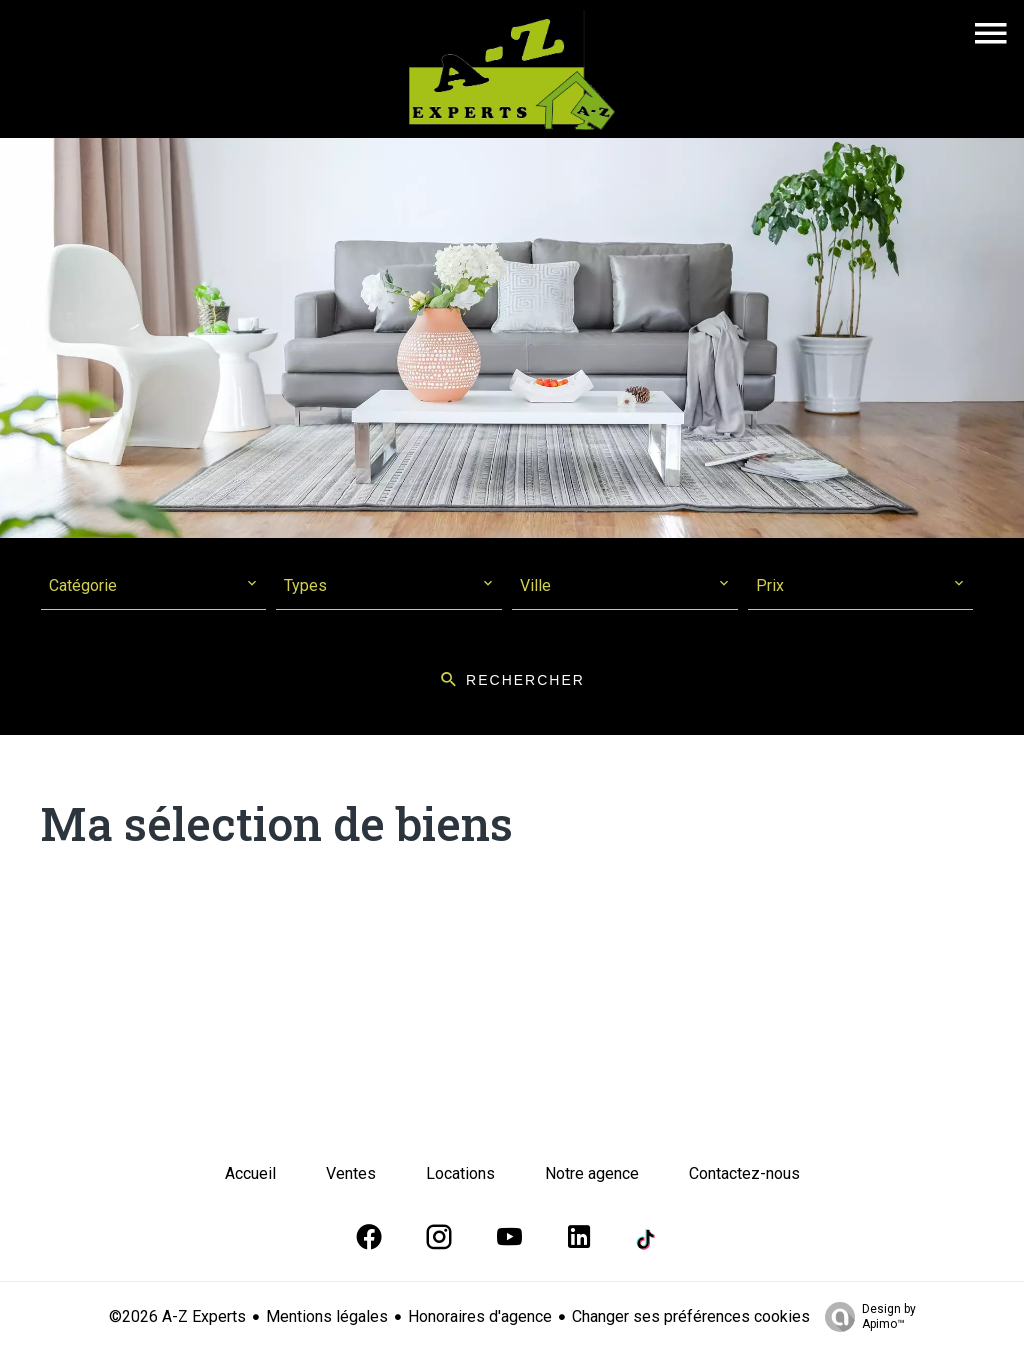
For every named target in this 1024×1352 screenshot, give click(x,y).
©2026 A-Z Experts (177, 1316)
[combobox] (154, 586)
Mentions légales (327, 1316)
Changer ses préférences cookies (691, 1316)
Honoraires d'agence (480, 1316)
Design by (865, 1317)
